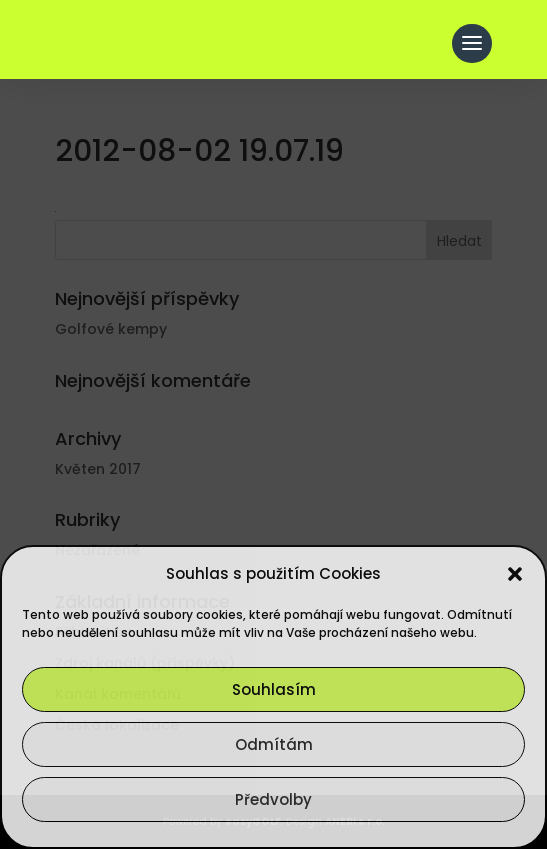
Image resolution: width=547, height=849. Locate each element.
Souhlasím (274, 689)
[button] (515, 574)
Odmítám (274, 744)
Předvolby (273, 799)
